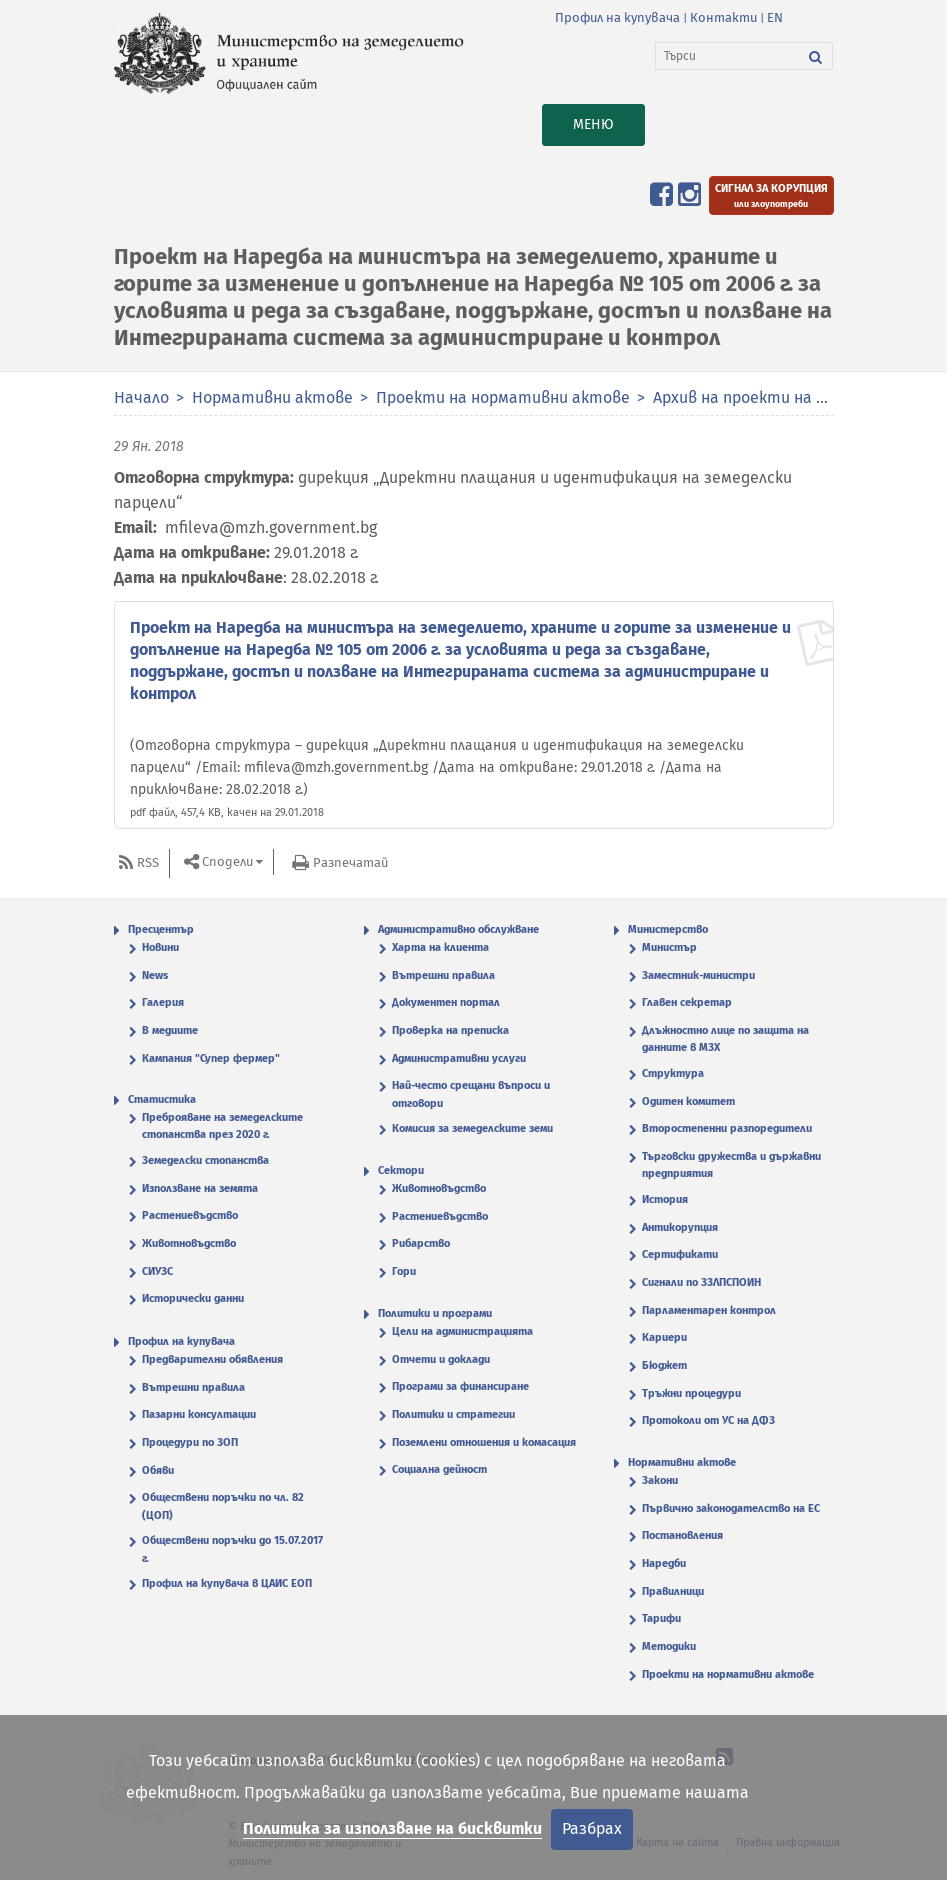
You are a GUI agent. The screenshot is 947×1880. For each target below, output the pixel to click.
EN (775, 17)
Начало (141, 397)
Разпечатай (350, 862)
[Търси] (727, 56)
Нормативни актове (272, 397)
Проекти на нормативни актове (505, 397)
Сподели (227, 861)
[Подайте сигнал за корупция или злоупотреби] (771, 195)
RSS (148, 862)
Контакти (723, 17)
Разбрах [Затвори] (592, 1828)
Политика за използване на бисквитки (392, 1828)
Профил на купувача (617, 17)
